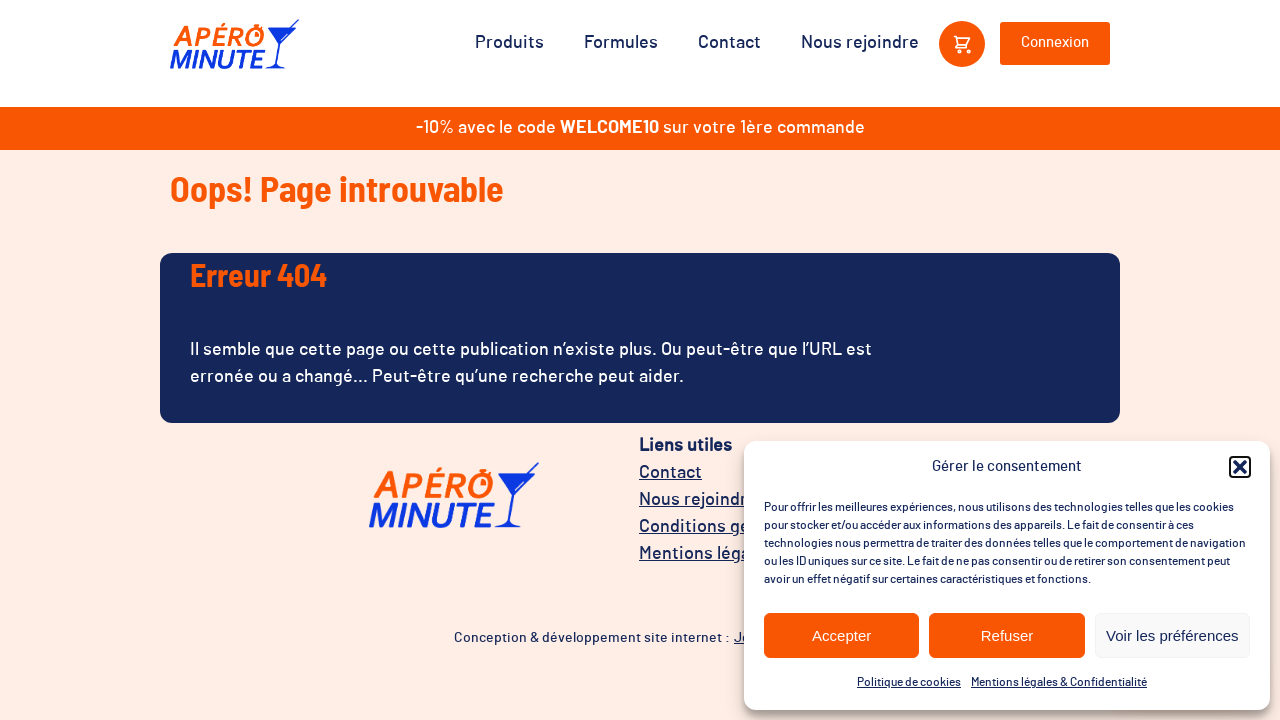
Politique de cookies (909, 682)
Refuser (1007, 635)
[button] (1240, 467)
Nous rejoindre (860, 43)
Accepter (841, 635)
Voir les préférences (1172, 635)
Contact (729, 43)
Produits (509, 43)
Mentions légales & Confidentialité (1059, 682)
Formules (621, 43)
